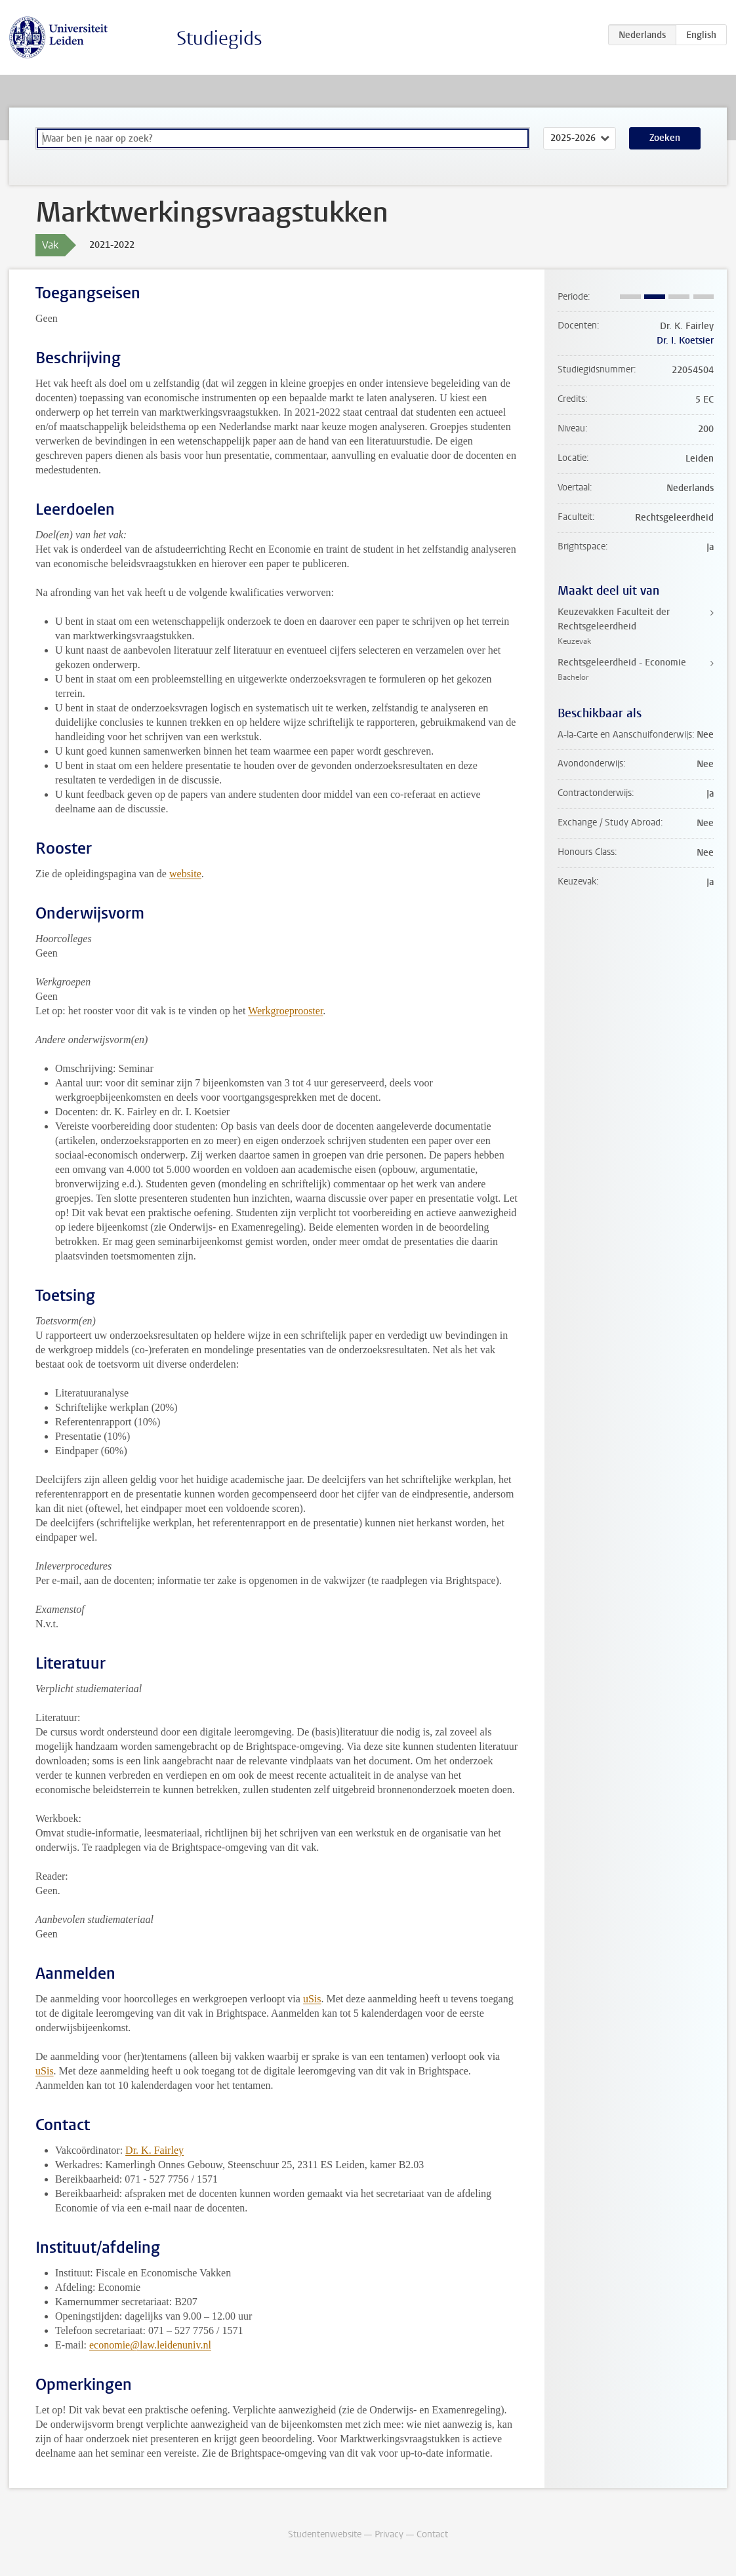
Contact (432, 2534)
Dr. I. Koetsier (685, 340)
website (185, 873)
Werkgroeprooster (285, 1010)
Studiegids (219, 38)
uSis (312, 1998)
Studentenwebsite (324, 2534)
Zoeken (664, 138)
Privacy (389, 2534)
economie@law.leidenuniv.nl (150, 2344)
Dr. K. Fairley (154, 2150)
